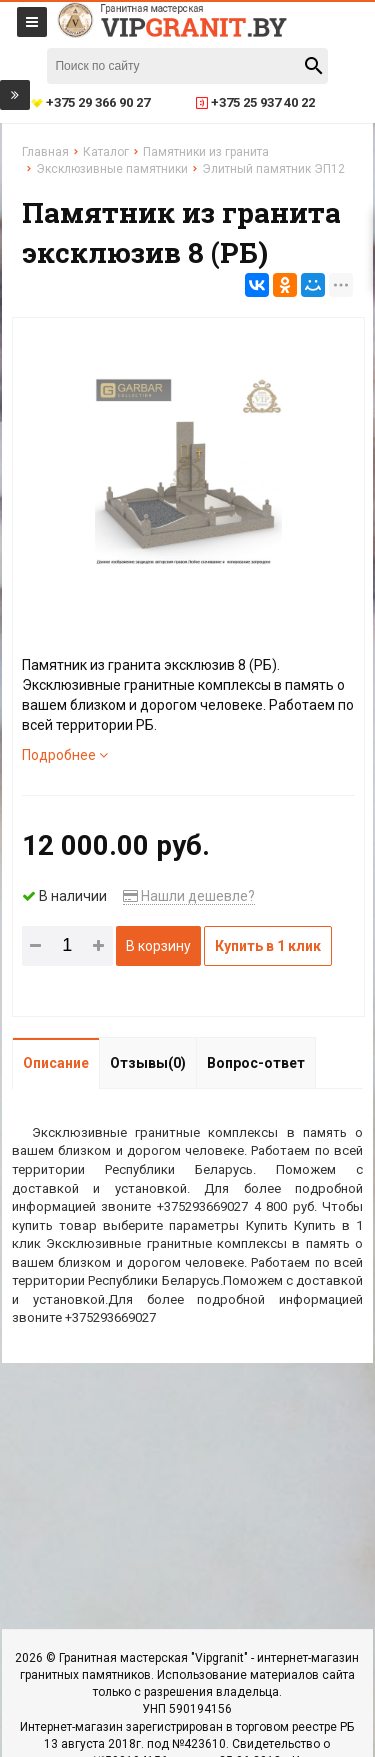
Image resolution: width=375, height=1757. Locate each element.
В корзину (158, 946)
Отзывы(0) (148, 1063)
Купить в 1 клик (268, 946)
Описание (56, 1063)
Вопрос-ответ (256, 1063)
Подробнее (65, 755)
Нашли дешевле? (189, 896)
